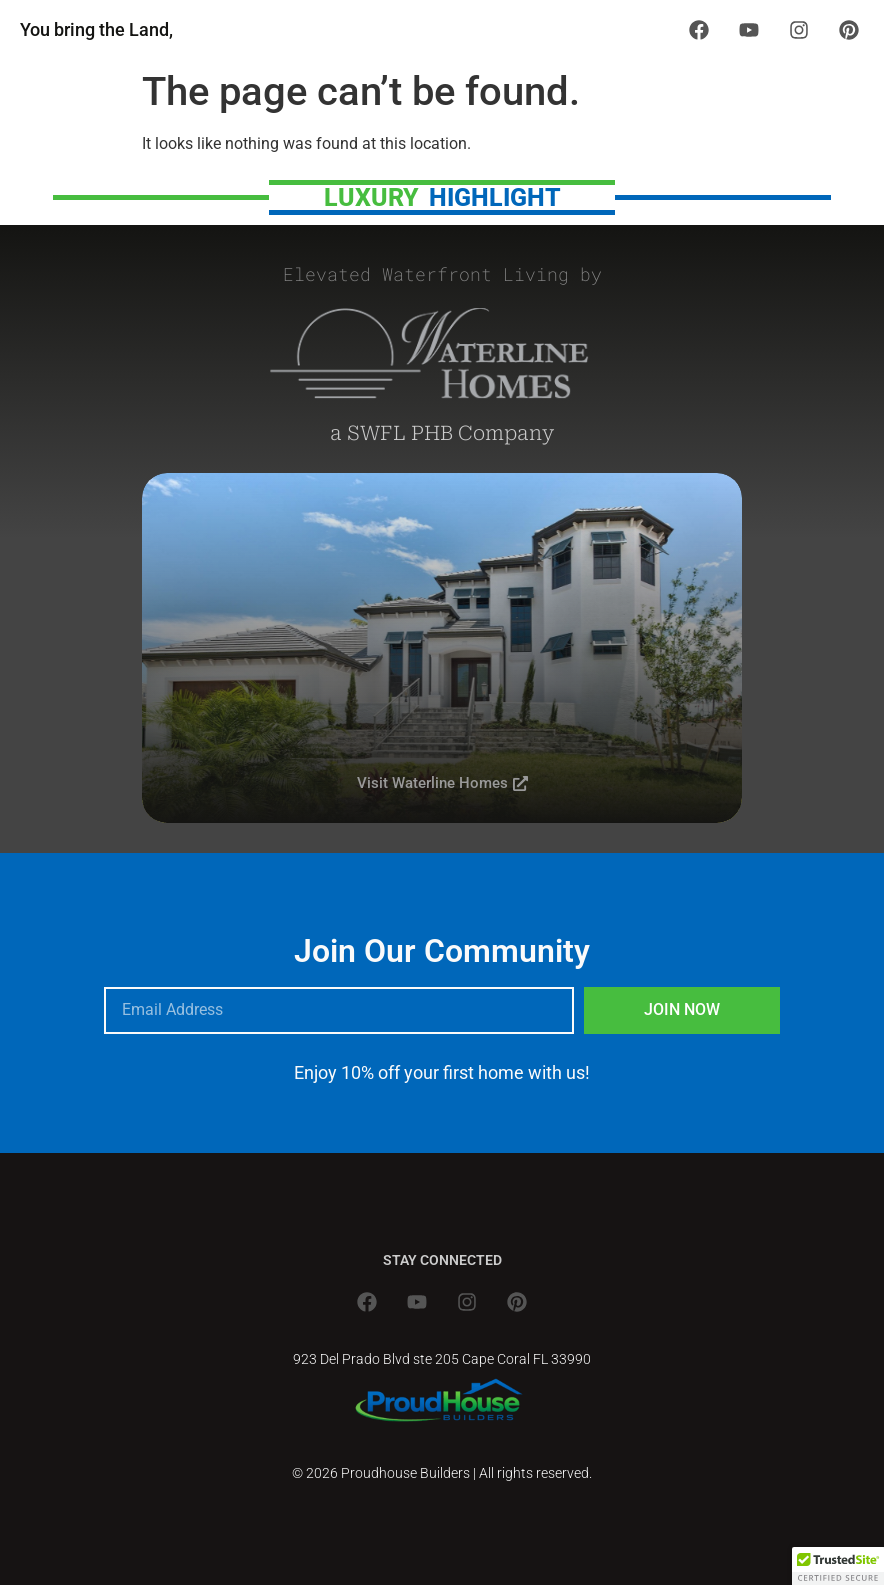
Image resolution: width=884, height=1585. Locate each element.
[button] (838, 1566)
